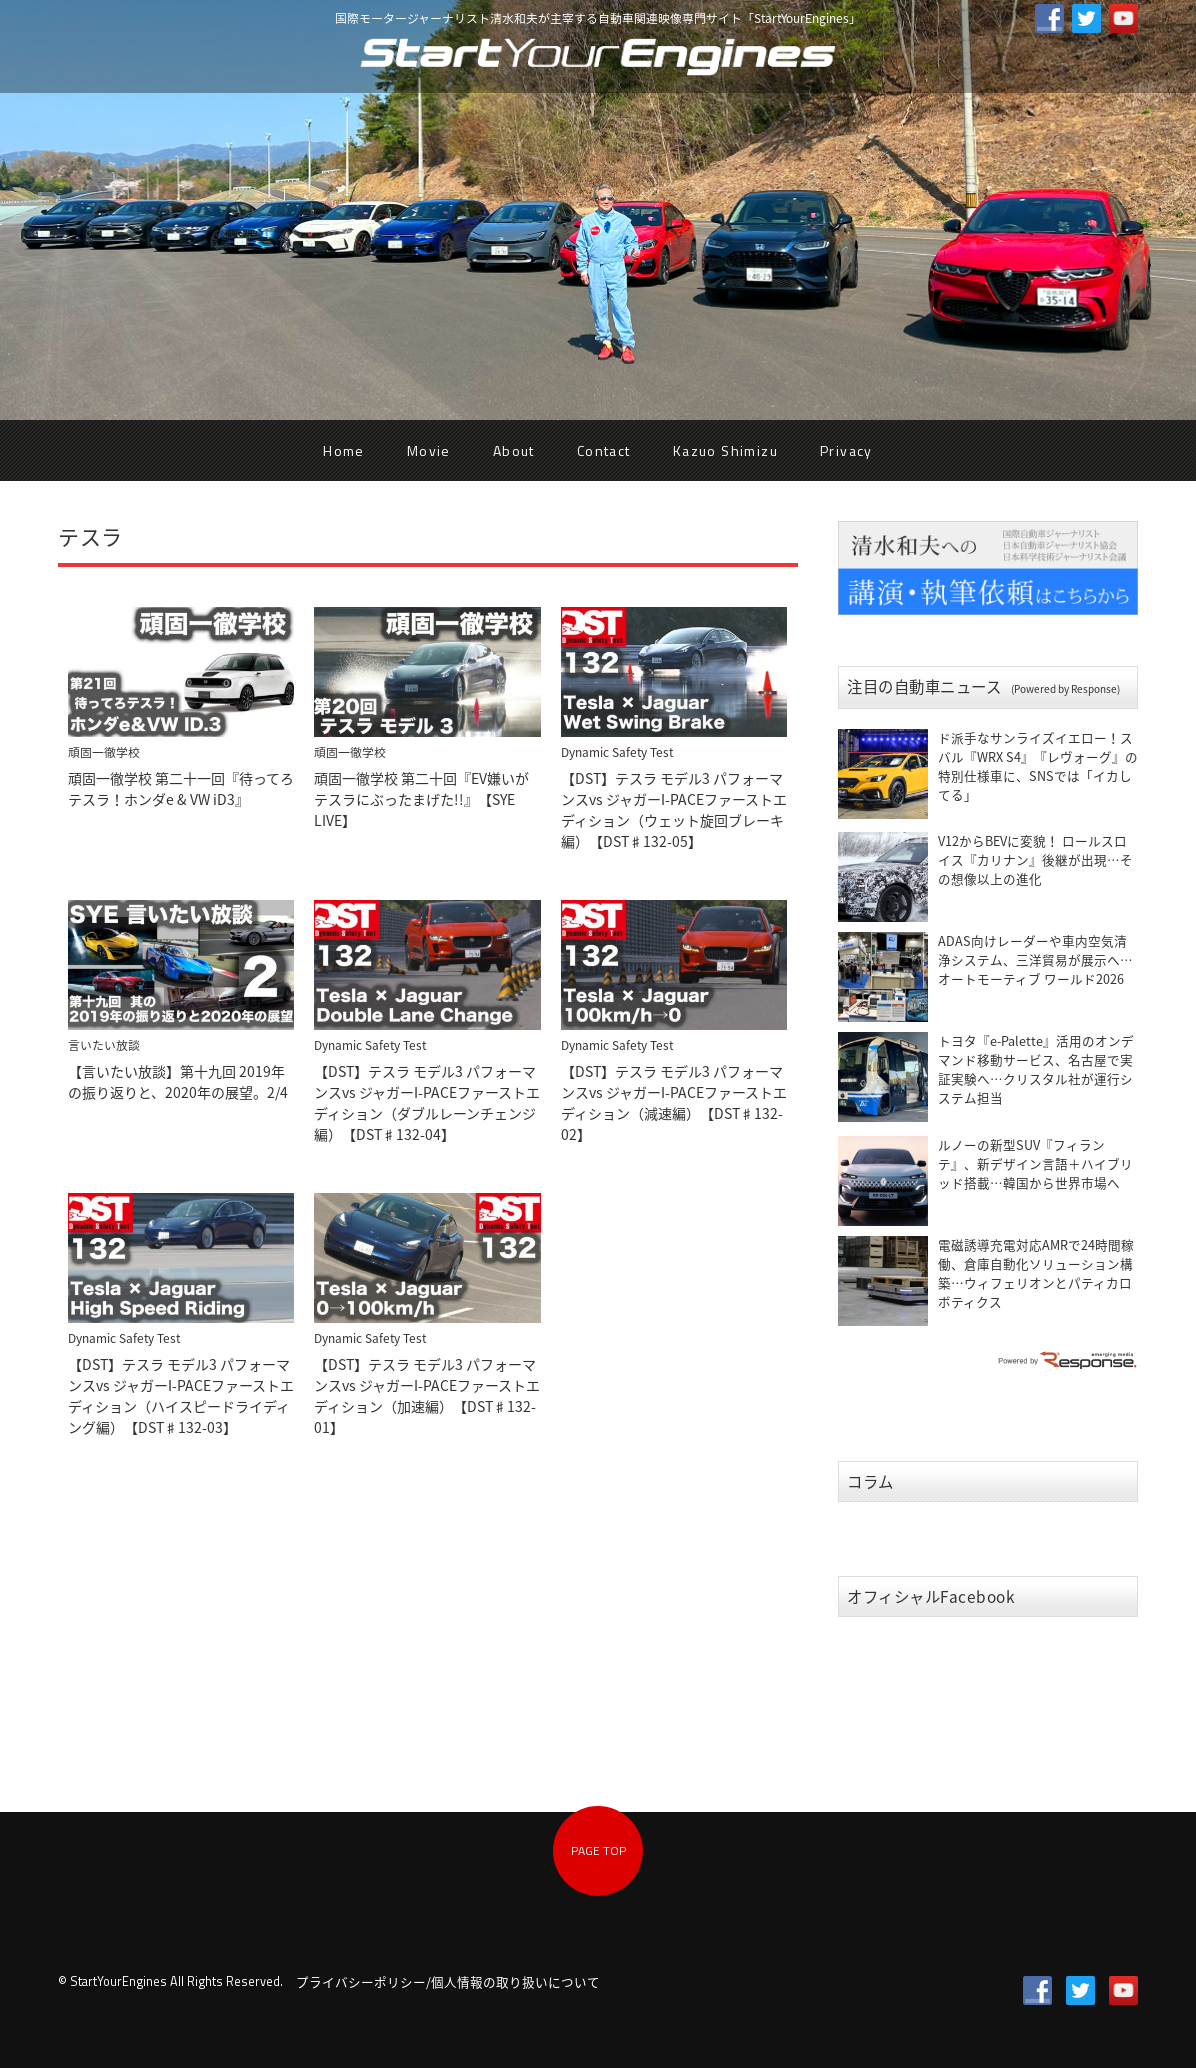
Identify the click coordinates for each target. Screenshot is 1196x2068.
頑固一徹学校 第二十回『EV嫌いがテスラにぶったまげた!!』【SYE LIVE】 (421, 799)
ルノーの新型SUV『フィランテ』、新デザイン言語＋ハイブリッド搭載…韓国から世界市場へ (1035, 1163)
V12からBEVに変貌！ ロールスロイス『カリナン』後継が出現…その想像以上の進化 (1035, 859)
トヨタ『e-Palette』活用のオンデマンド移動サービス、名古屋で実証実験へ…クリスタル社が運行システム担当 (1036, 1069)
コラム (870, 1481)
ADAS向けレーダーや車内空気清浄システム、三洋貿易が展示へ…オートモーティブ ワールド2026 (1035, 959)
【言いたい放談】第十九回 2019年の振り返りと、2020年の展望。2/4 (178, 1081)
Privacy (846, 450)
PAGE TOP (598, 1850)
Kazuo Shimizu (725, 450)
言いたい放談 (104, 1045)
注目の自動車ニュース (983, 686)
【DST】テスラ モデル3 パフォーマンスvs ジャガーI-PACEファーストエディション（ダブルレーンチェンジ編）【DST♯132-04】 (427, 1102)
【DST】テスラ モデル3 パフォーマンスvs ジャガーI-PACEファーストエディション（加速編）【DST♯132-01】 (427, 1395)
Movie (429, 450)
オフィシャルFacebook (931, 1596)
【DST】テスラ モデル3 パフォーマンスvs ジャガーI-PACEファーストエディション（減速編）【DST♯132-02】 (674, 1102)
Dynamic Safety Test (617, 752)
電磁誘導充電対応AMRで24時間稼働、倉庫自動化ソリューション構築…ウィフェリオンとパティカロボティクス (1036, 1273)
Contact (604, 450)
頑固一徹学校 (104, 752)
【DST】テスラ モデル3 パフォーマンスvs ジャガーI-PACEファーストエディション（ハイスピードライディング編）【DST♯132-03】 (181, 1395)
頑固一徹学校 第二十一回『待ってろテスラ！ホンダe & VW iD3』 (181, 788)
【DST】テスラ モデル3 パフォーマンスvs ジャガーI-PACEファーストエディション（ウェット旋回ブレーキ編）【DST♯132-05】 (674, 809)
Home (344, 450)
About (514, 450)
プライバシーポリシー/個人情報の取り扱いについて (448, 1981)
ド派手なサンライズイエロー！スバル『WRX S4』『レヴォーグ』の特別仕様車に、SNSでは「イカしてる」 (1038, 766)
